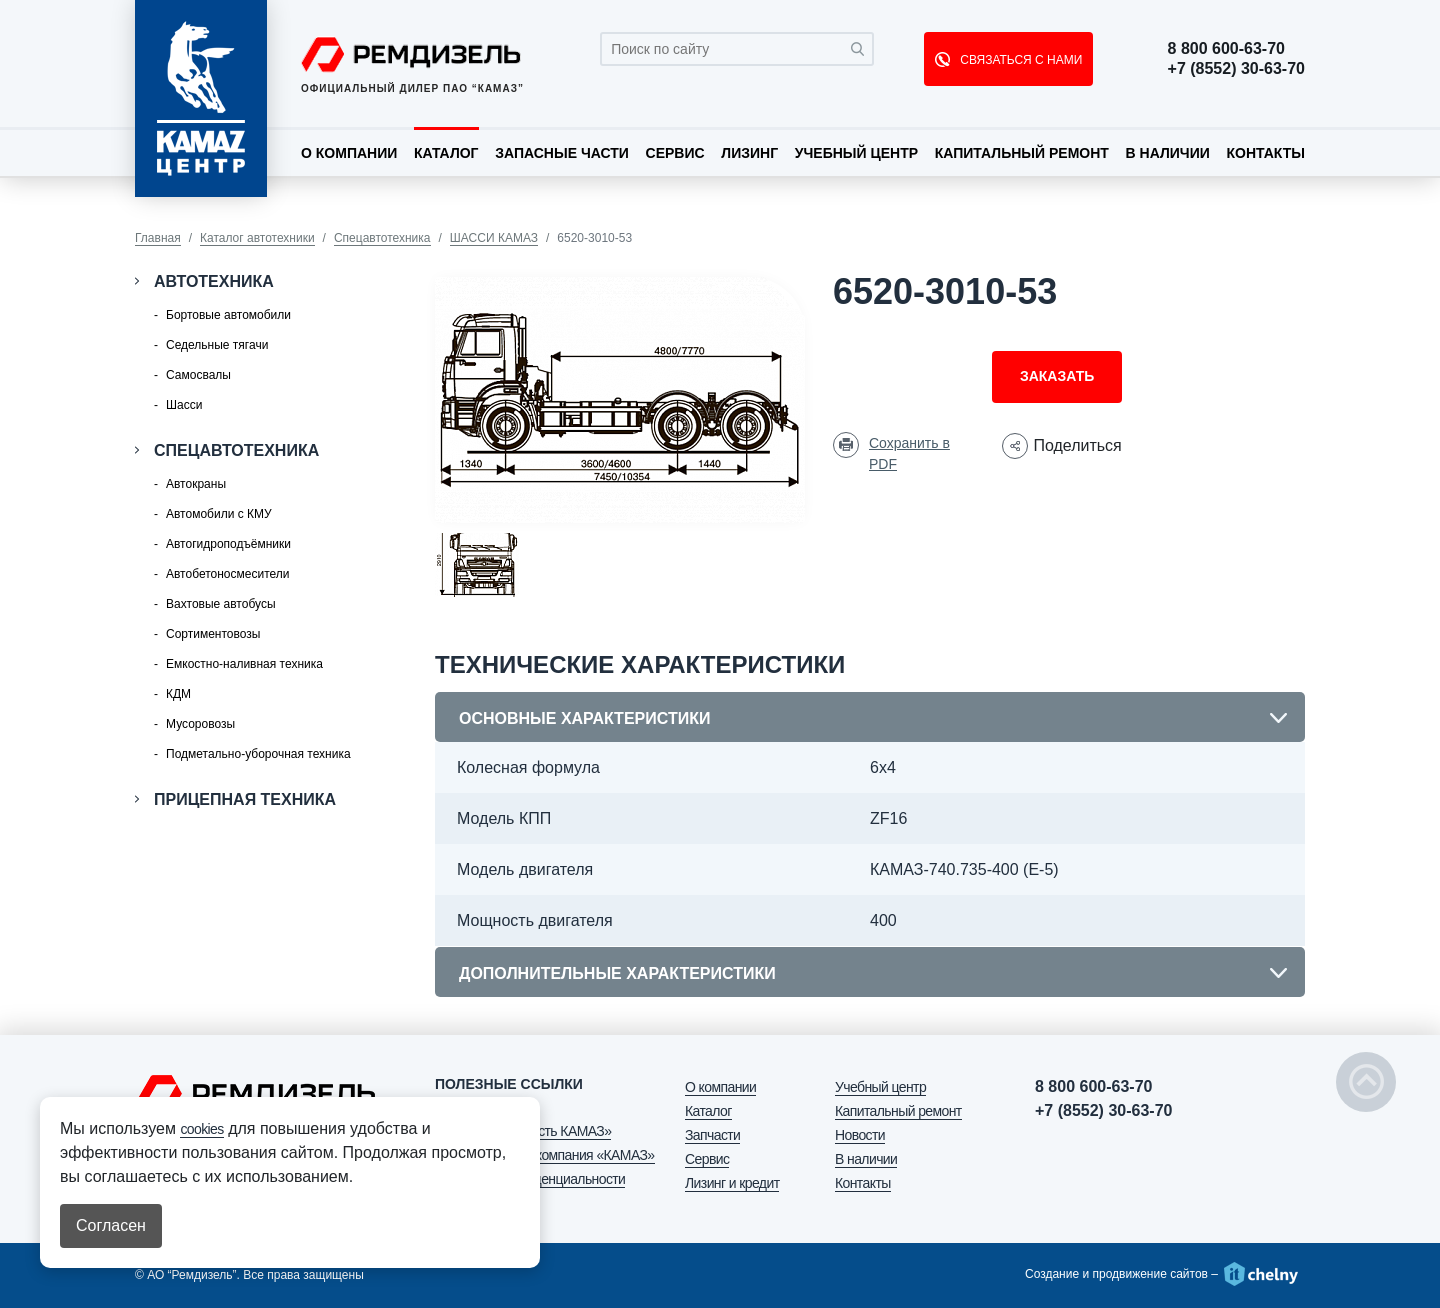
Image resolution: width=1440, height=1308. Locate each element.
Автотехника (214, 281)
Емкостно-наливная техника (244, 664)
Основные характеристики (584, 718)
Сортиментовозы (213, 634)
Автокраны (196, 484)
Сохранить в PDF (909, 453)
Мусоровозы (200, 724)
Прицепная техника (245, 799)
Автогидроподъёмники (228, 544)
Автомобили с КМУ (219, 514)
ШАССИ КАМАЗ (494, 238)
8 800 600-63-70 (1226, 49)
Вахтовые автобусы (221, 604)
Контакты (1265, 153)
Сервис (675, 153)
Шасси (184, 405)
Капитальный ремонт (1022, 153)
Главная (158, 238)
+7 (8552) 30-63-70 (1236, 69)
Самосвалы (198, 375)
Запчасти (712, 1135)
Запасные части (562, 153)
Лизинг (749, 153)
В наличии (1168, 153)
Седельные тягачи (217, 345)
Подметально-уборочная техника (258, 754)
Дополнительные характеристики (617, 973)
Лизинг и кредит (732, 1183)
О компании (349, 153)
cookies (201, 1129)
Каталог (446, 153)
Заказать (1057, 376)
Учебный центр (856, 153)
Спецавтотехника (382, 238)
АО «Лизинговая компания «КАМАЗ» (545, 1155)
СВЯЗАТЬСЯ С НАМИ (1019, 60)
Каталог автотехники (257, 238)
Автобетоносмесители (227, 574)
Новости (860, 1135)
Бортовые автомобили (228, 315)
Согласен (111, 1225)
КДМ (178, 694)
